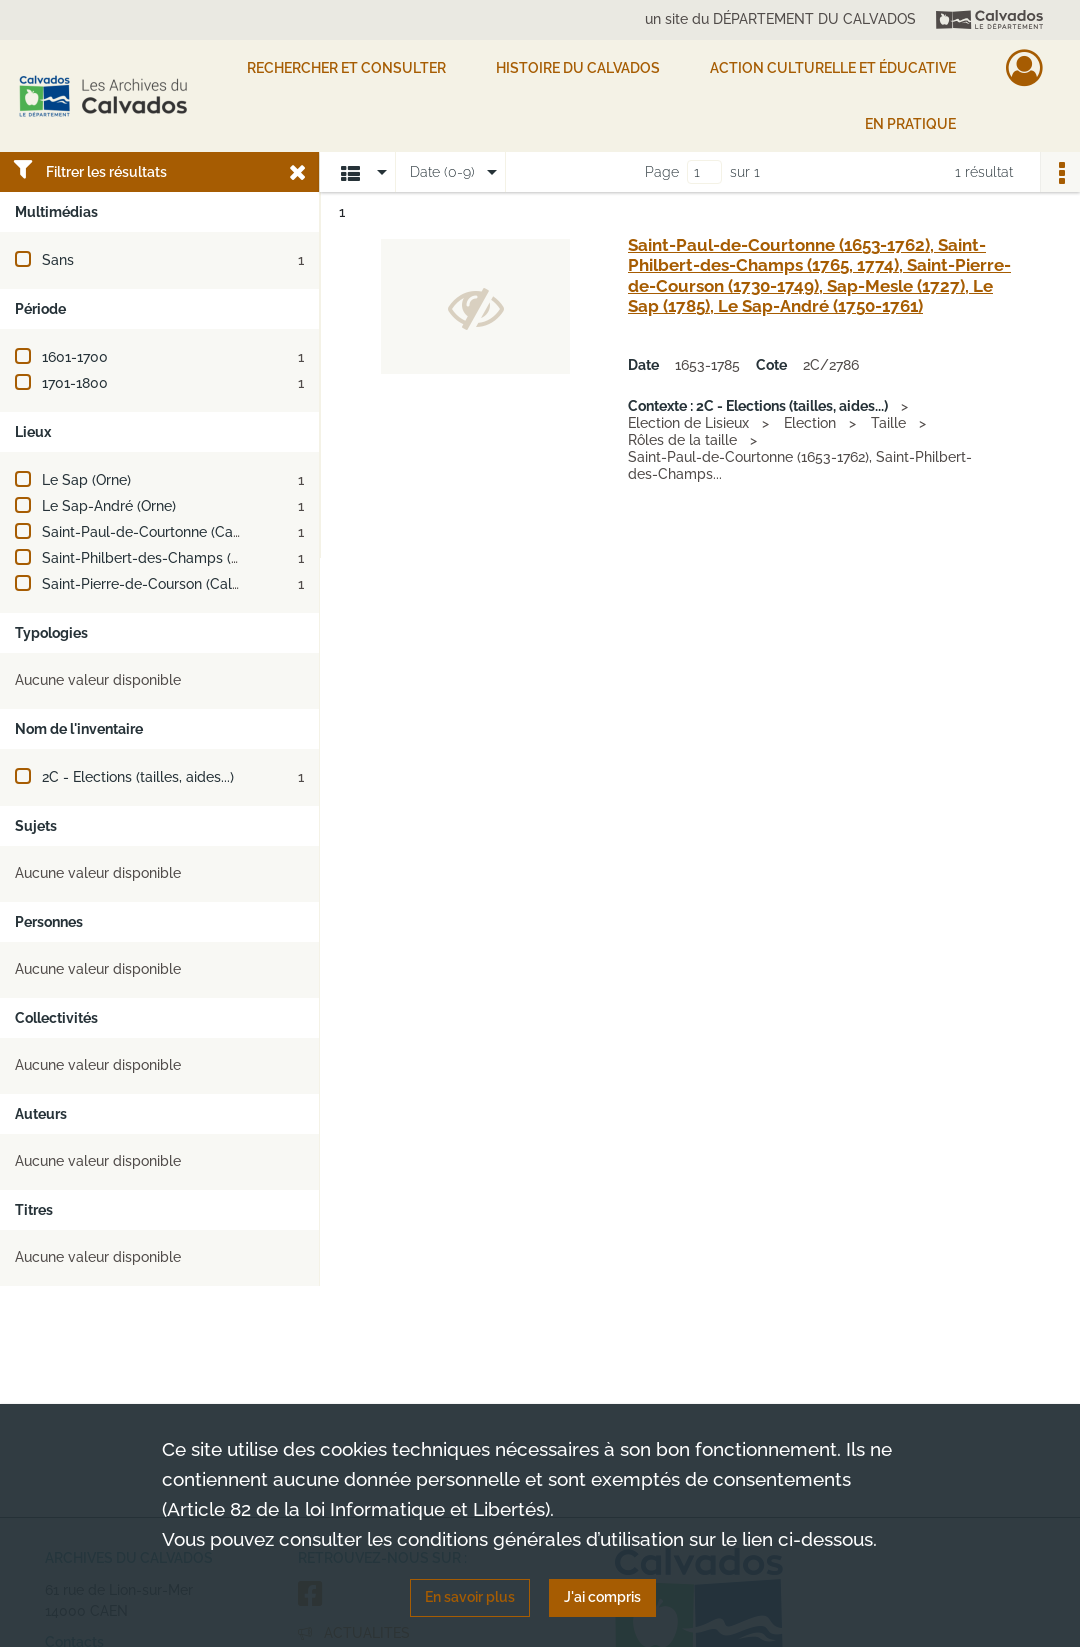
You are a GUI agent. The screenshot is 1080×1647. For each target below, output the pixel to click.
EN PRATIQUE (910, 124)
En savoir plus (470, 1597)
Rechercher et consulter (346, 68)
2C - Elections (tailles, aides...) (138, 777)
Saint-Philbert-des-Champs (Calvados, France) (195, 558)
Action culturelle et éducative (833, 68)
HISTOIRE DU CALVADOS (578, 68)
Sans (58, 260)
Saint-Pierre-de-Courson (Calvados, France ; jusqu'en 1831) (232, 584)
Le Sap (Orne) (86, 480)
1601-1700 (75, 357)
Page (662, 172)
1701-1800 (75, 383)
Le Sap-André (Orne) (109, 506)
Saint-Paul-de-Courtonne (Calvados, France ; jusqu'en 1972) (235, 532)
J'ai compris (602, 1597)
